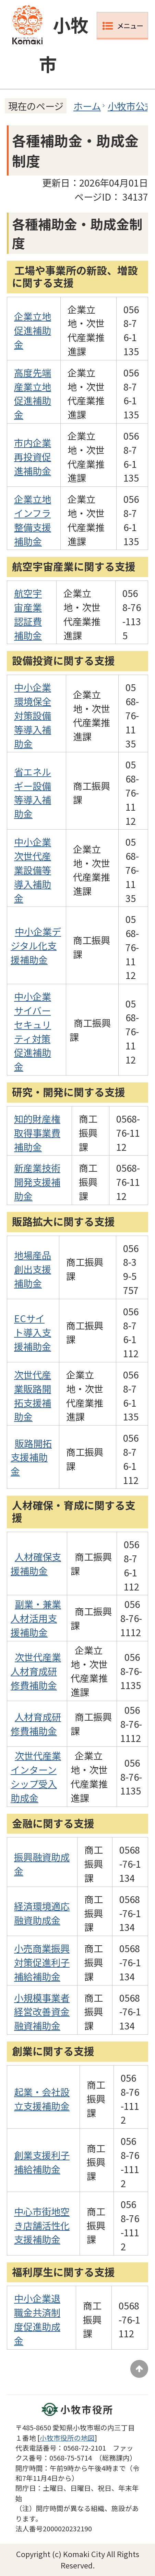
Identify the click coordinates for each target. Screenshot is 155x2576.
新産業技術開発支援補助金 (37, 1182)
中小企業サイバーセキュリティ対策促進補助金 (32, 1031)
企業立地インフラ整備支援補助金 (32, 520)
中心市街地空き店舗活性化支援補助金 (42, 2225)
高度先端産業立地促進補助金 (32, 393)
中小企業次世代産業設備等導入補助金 (32, 869)
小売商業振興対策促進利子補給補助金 (42, 1962)
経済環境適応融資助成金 (42, 1913)
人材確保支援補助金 (36, 1563)
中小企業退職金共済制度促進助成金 (37, 2319)
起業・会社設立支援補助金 (42, 2099)
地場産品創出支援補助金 (32, 1269)
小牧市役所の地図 (67, 2438)
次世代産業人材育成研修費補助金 (36, 1671)
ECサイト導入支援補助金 (32, 1332)
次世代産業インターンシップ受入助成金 (36, 1776)
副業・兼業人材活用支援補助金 (36, 1618)
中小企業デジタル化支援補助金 (36, 945)
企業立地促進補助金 (32, 330)
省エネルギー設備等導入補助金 (32, 792)
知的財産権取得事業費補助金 (37, 1133)
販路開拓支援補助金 (31, 1457)
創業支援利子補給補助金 (42, 2162)
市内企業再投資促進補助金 (32, 456)
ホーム (87, 106)
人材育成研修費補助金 (36, 1723)
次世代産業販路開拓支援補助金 (32, 1395)
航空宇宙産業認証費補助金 (28, 614)
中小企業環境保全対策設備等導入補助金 (32, 715)
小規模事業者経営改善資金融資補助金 (42, 2012)
